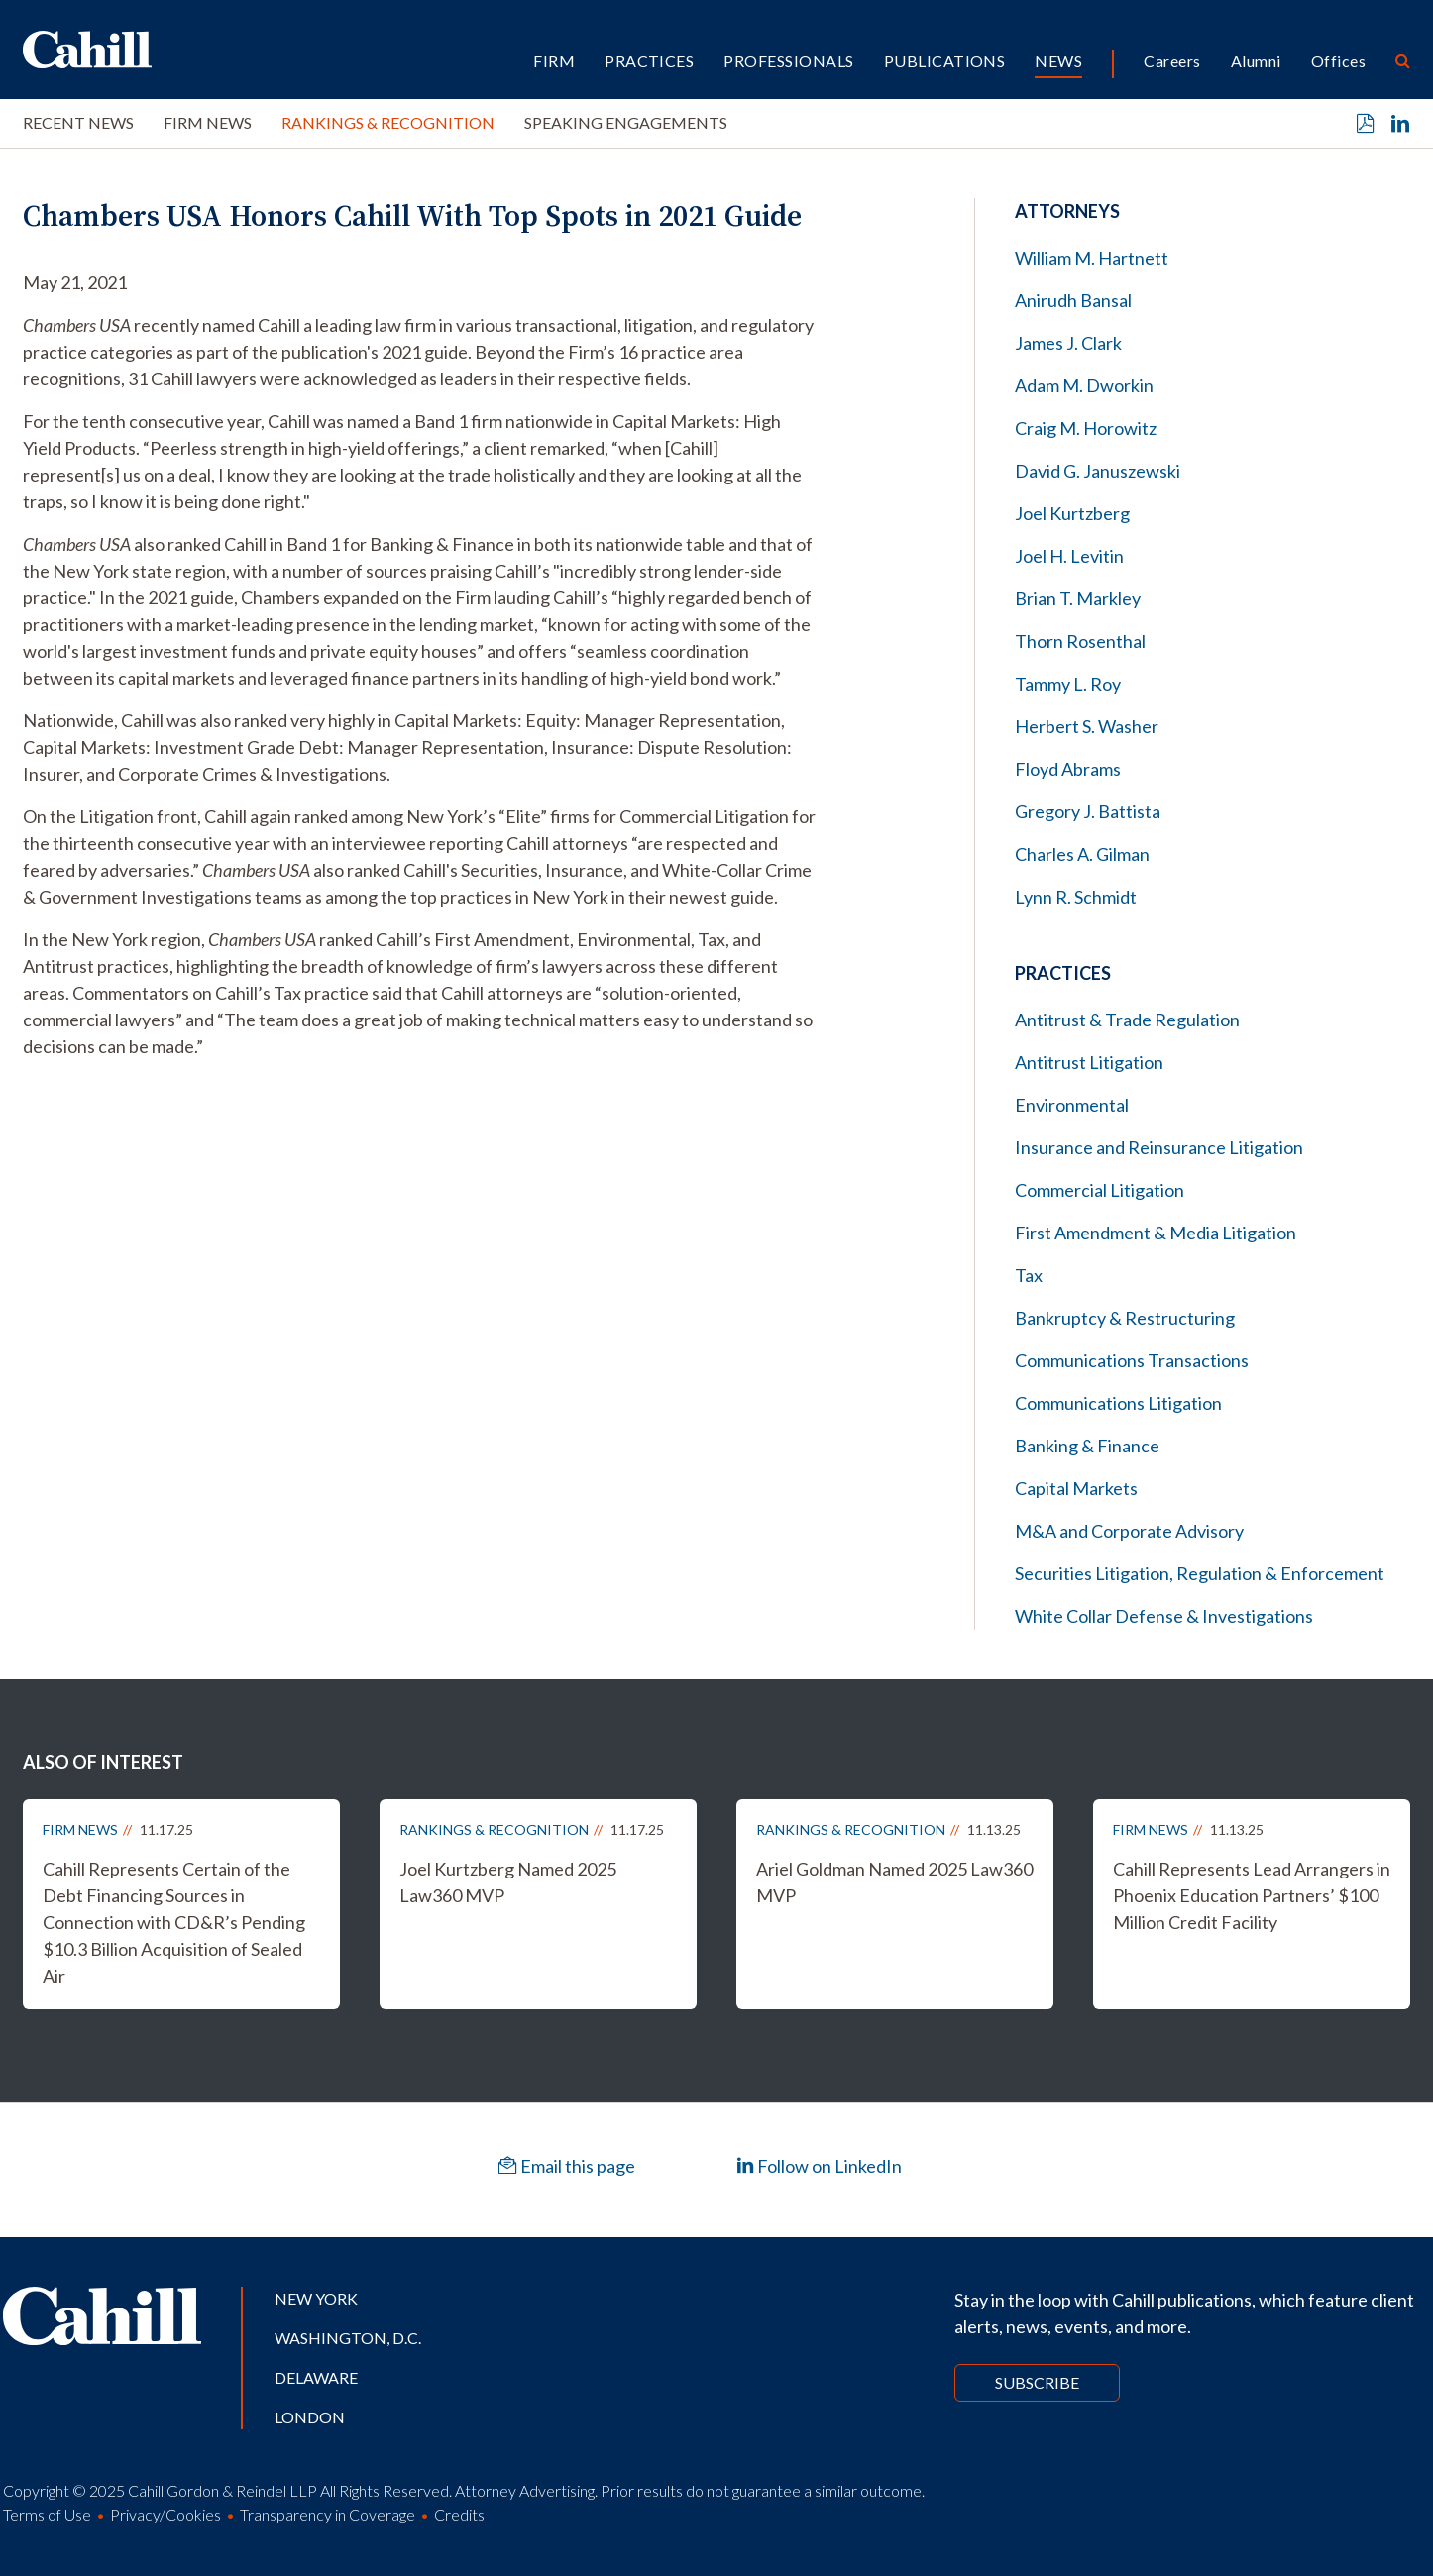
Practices (649, 61)
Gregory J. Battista (1087, 811)
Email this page (566, 2166)
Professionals (788, 61)
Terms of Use (47, 2514)
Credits (459, 2514)
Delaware (316, 2377)
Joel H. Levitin (1069, 556)
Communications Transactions (1132, 1360)
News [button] (1058, 61)
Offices (1338, 61)
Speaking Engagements (625, 122)
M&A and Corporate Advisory (1129, 1531)
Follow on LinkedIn (819, 2166)
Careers (1172, 61)
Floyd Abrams (1068, 769)
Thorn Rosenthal (1080, 641)
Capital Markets (1076, 1488)
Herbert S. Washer (1086, 726)
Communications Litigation (1118, 1403)
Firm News (208, 122)
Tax (1029, 1275)
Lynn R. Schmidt (1076, 897)
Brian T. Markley (1078, 598)
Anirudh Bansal (1073, 300)
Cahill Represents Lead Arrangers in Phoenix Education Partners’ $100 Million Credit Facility (1251, 1895)
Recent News (78, 122)
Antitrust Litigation (1089, 1062)
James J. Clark (1068, 343)
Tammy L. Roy (1068, 684)
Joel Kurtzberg (1072, 513)
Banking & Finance (1087, 1445)
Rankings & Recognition (388, 122)
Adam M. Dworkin (1084, 385)
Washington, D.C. (348, 2337)
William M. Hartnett (1091, 257)
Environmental (1072, 1105)
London (310, 2417)
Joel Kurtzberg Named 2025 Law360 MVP (507, 1882)
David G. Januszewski (1097, 471)
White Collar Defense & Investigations (1164, 1616)
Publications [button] (945, 61)
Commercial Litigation (1099, 1190)
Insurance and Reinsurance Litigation (1159, 1147)
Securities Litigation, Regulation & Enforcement (1199, 1573)
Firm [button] (554, 61)
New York (316, 2298)
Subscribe (1037, 2382)
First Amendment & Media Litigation (1155, 1232)
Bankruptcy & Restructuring (1125, 1318)
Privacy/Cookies (165, 2514)
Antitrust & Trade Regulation (1127, 1019)
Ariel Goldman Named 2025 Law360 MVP (894, 1882)
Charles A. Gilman (1082, 854)
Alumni (1256, 61)
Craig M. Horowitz (1086, 428)
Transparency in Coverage (327, 2514)
